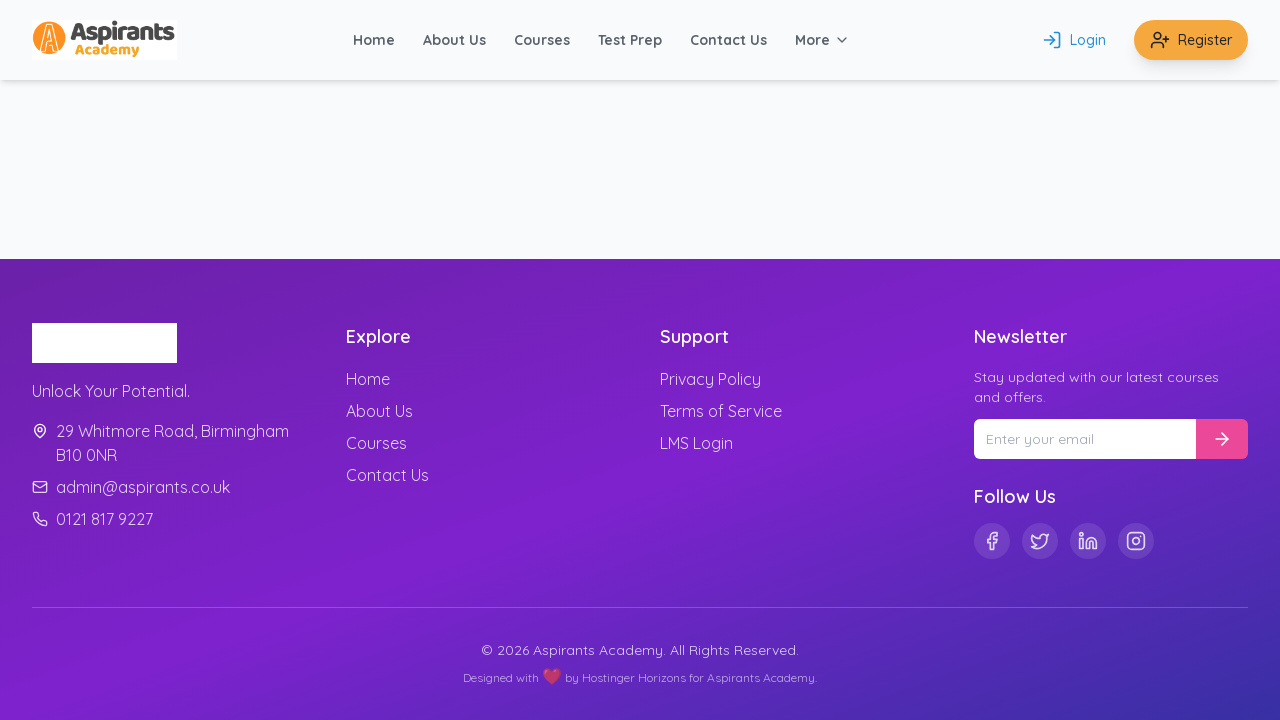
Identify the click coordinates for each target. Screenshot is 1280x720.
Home (374, 40)
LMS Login (696, 443)
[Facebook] (992, 541)
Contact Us (728, 40)
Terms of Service (721, 411)
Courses (542, 40)
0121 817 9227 (92, 519)
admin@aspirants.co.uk (131, 487)
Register (1191, 40)
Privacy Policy (710, 379)
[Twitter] (1040, 541)
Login (1074, 40)
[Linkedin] (1088, 541)
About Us (454, 40)
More (822, 40)
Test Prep (630, 40)
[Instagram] (1136, 541)
